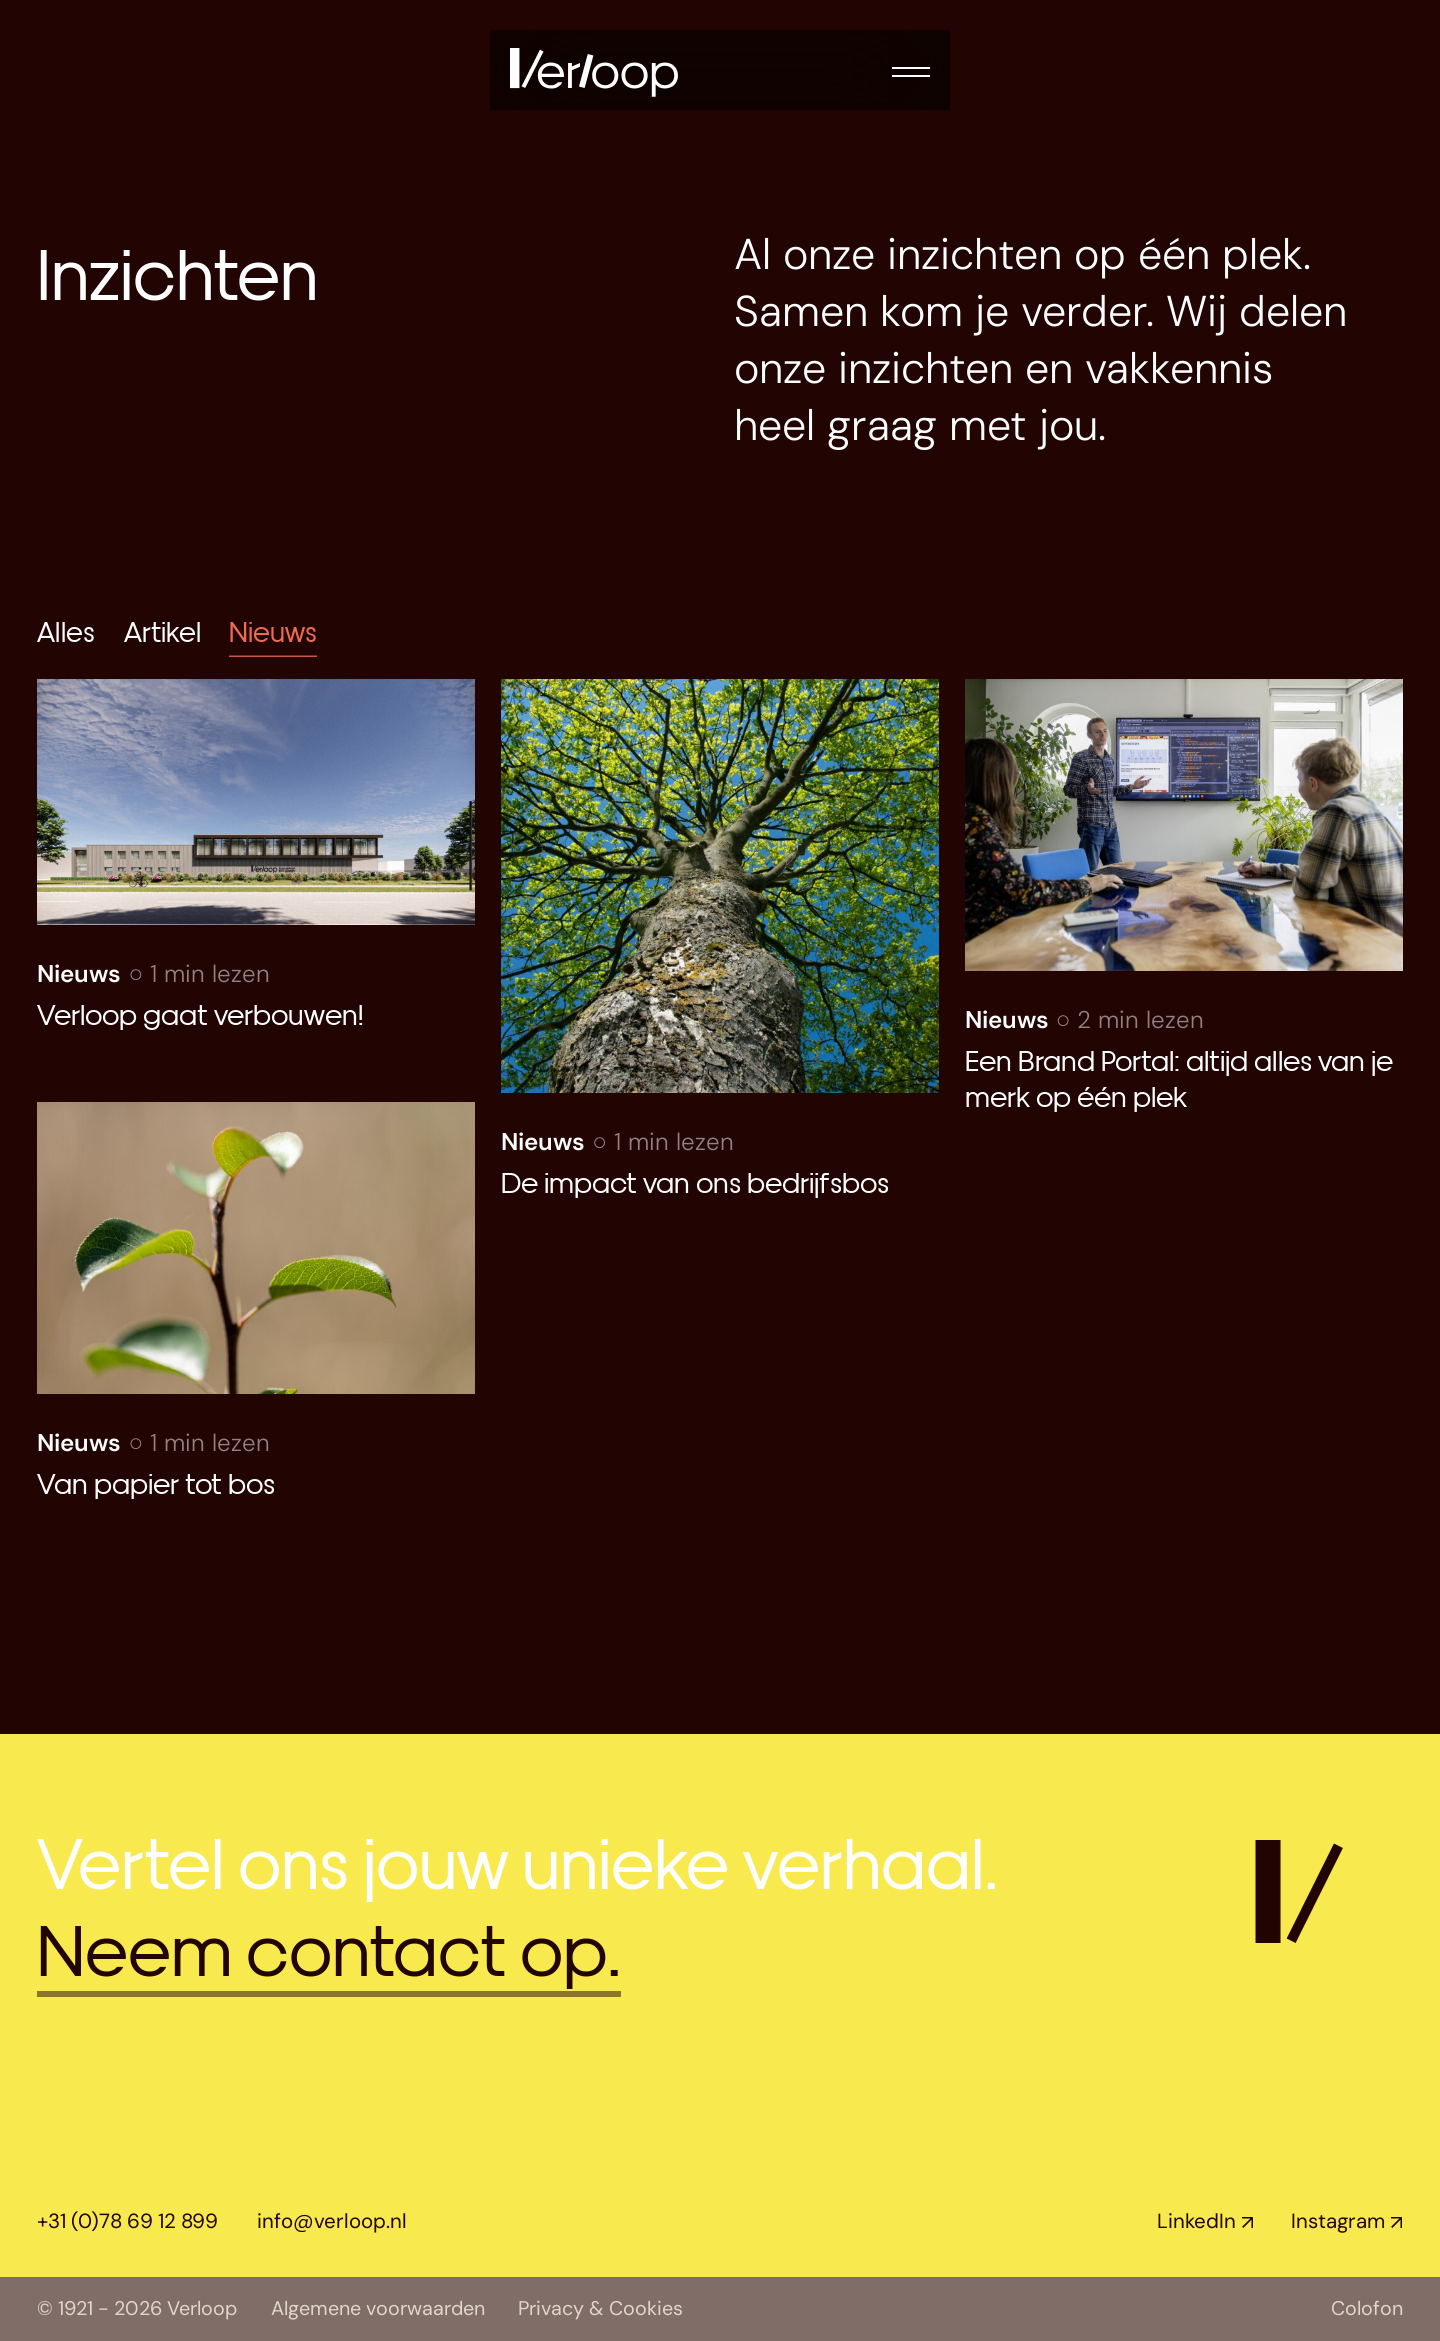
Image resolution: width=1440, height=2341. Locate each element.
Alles (66, 630)
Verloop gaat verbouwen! (200, 1012)
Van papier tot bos (159, 1481)
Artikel (162, 630)
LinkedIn (1196, 2221)
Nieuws (273, 630)
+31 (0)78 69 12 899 (127, 2221)
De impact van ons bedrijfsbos (695, 1180)
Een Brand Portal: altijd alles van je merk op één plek (1179, 1076)
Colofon (1367, 2309)
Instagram (1338, 2221)
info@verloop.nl (332, 2221)
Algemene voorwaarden (378, 2309)
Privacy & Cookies (600, 2309)
